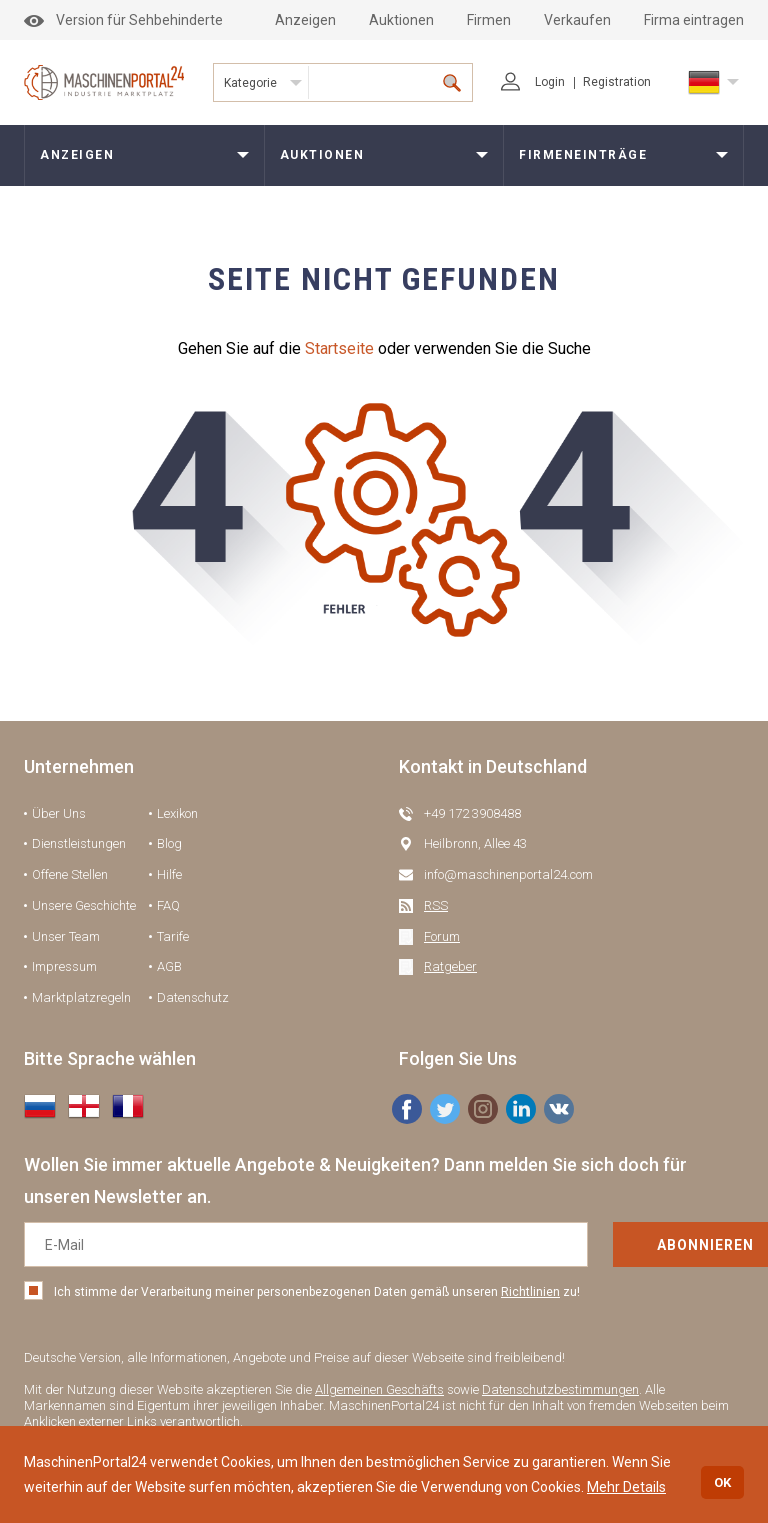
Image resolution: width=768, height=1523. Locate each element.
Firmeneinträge (583, 155)
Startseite (339, 348)
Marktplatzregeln (81, 997)
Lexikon (177, 813)
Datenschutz (193, 997)
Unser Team (66, 936)
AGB (169, 966)
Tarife (173, 936)
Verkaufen (577, 20)
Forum (442, 936)
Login (533, 82)
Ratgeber (450, 966)
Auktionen (401, 20)
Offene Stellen (70, 874)
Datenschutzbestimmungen (560, 1389)
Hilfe (169, 874)
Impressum (64, 966)
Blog (169, 843)
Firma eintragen (694, 20)
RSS (436, 905)
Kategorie (250, 83)
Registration (617, 82)
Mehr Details (626, 1487)
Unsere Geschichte (84, 905)
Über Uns (59, 813)
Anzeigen (305, 20)
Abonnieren (646, 1245)
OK (722, 1482)
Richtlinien (530, 1292)
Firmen (489, 20)
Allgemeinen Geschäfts (379, 1389)
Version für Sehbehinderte (123, 20)
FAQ (168, 905)
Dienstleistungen (79, 843)
